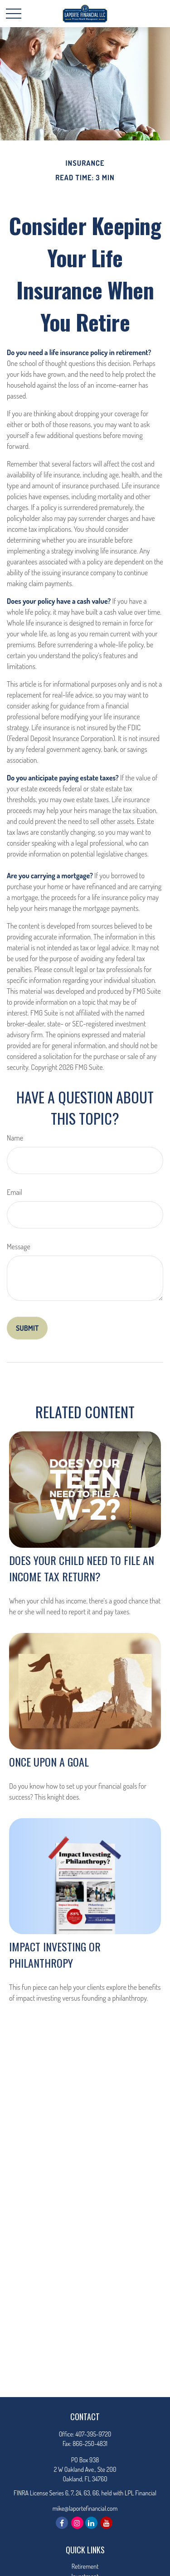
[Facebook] (62, 2523)
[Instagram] (77, 2523)
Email (14, 1192)
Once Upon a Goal (49, 1761)
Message (18, 1246)
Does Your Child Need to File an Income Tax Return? (81, 1568)
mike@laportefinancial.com (85, 2508)
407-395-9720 (93, 2434)
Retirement (85, 2566)
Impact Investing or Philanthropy (55, 1954)
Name (15, 1137)
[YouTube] (106, 2523)
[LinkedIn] (91, 2523)
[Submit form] (27, 1328)
